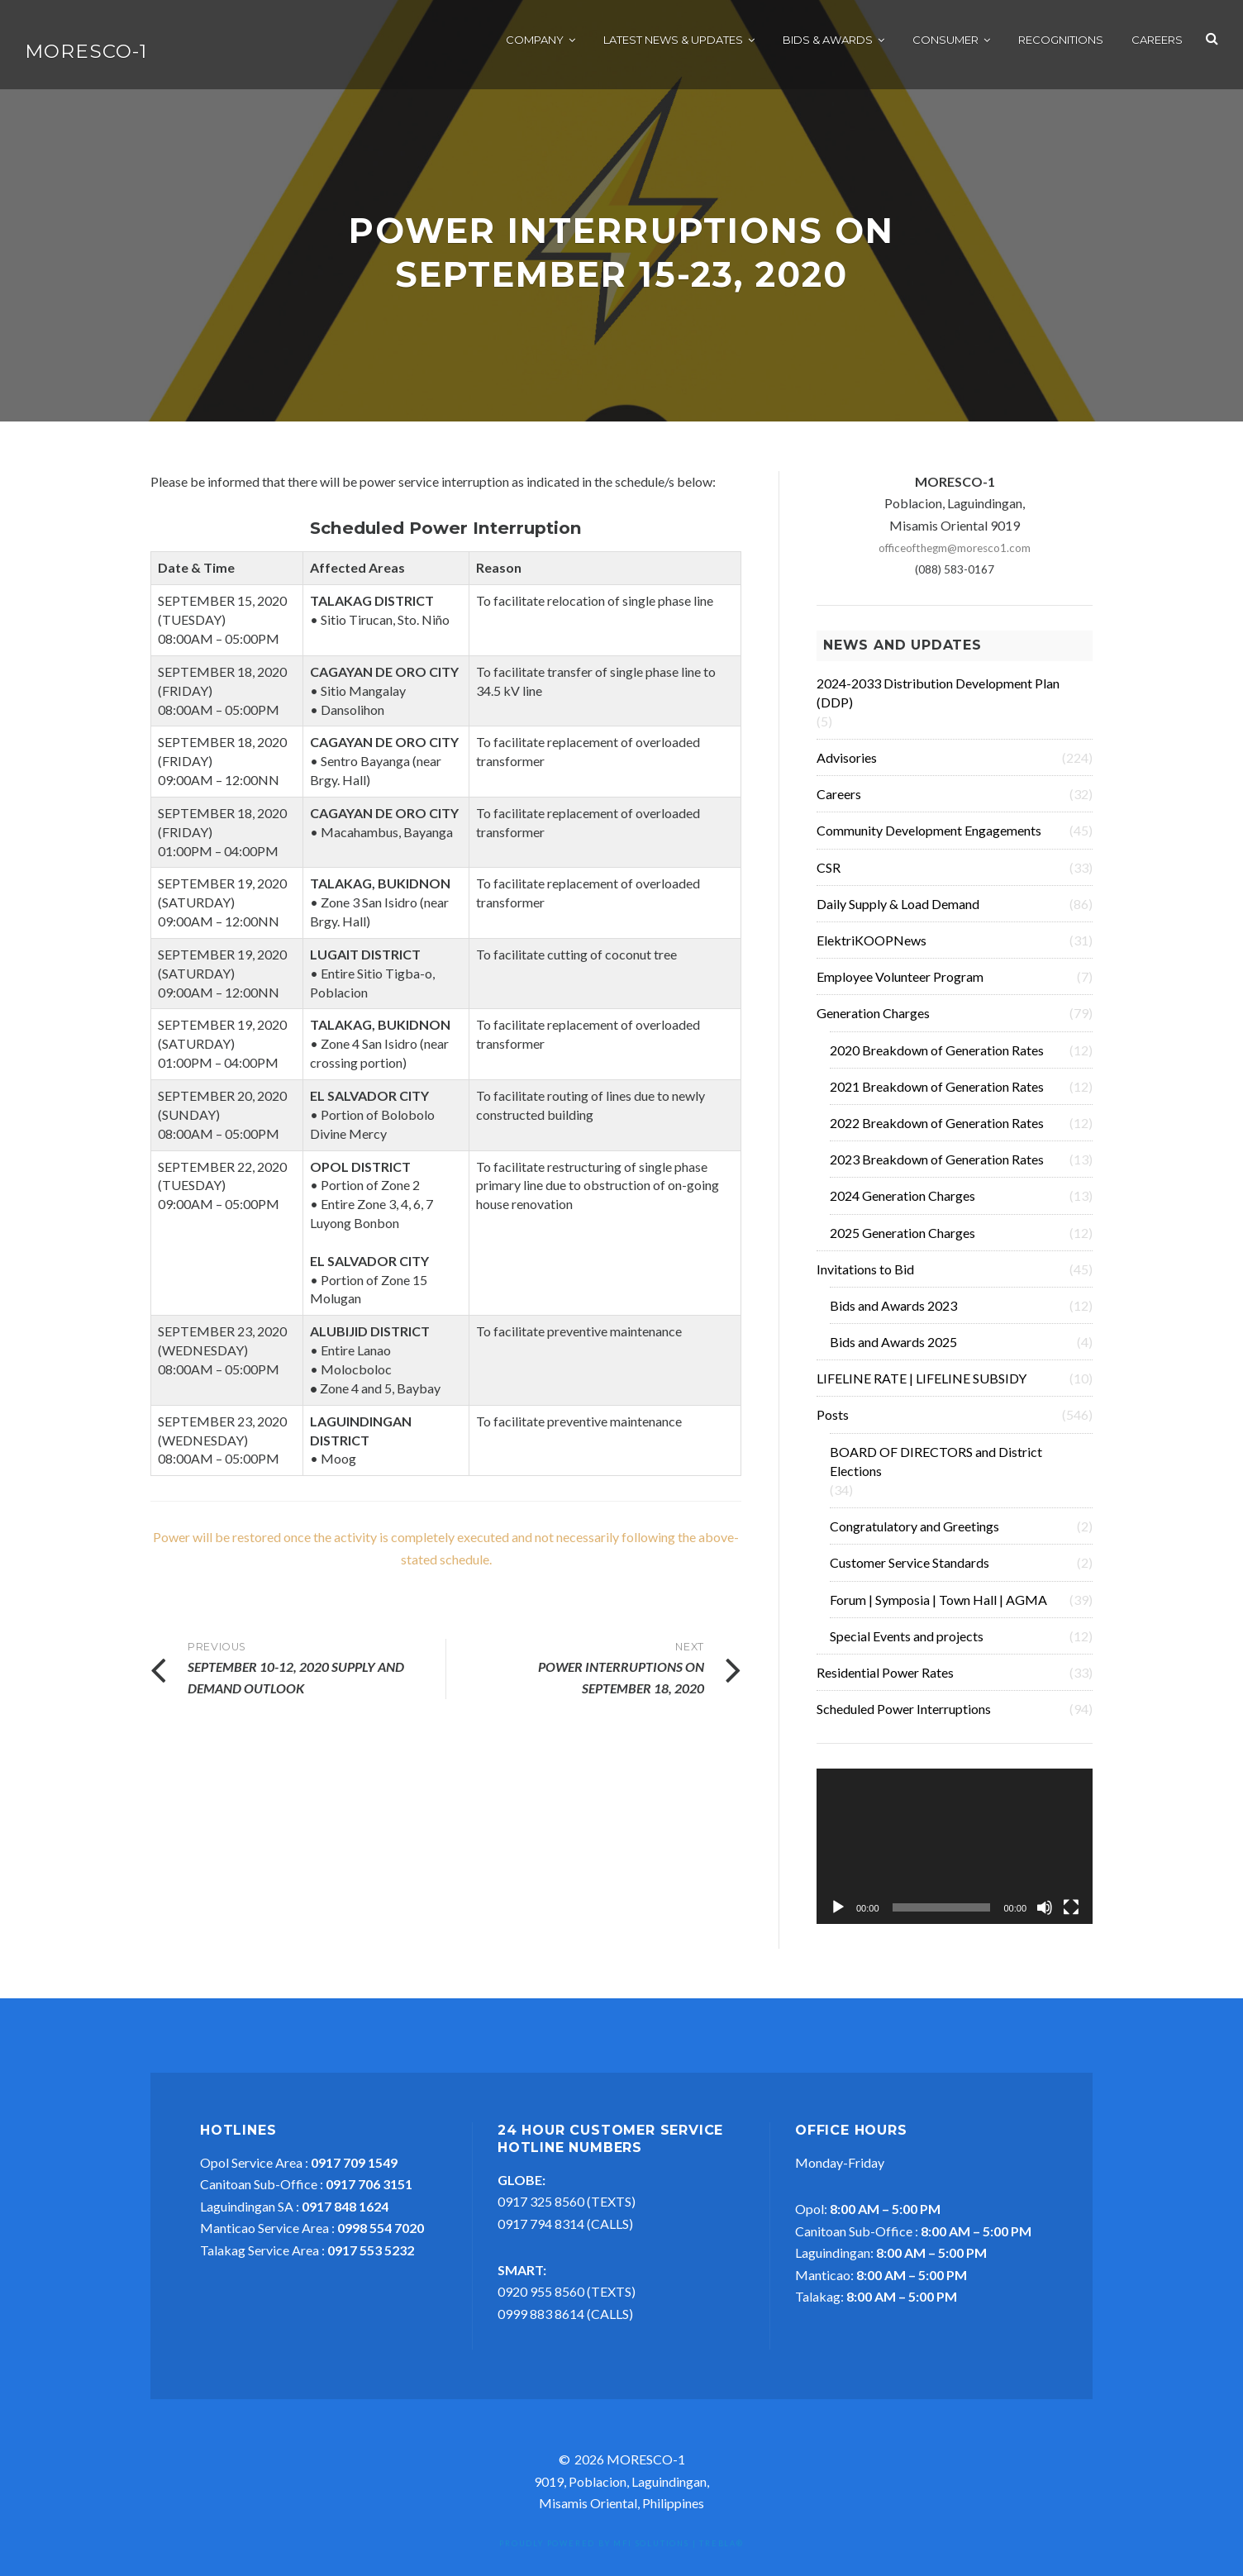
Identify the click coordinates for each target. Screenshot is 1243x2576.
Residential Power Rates (885, 1680)
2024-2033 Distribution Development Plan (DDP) (938, 700)
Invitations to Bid (865, 1277)
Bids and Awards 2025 (893, 1350)
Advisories (847, 766)
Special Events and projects (906, 1644)
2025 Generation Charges (902, 1241)
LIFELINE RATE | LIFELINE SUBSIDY (921, 1386)
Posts (833, 1423)
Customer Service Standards (909, 1570)
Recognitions (1060, 41)
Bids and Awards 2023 (893, 1313)
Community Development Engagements (929, 838)
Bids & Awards (828, 41)
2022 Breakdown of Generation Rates (937, 1131)
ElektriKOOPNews (871, 948)
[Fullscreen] (1071, 1915)
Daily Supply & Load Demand (898, 912)
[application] (955, 1854)
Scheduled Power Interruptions (904, 1717)
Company (535, 41)
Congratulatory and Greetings (914, 1534)
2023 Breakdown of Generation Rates (937, 1167)
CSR (829, 875)
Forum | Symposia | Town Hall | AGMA (938, 1608)
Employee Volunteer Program (900, 985)
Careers (1157, 41)
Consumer (945, 41)
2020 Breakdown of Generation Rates (937, 1058)
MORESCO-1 (86, 52)
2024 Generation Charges (902, 1204)
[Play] (838, 1915)
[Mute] (1044, 1915)
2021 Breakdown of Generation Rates (937, 1094)
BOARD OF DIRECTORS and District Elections (936, 1469)
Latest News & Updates (673, 41)
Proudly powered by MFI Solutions (594, 2551)
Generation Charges (873, 1021)
